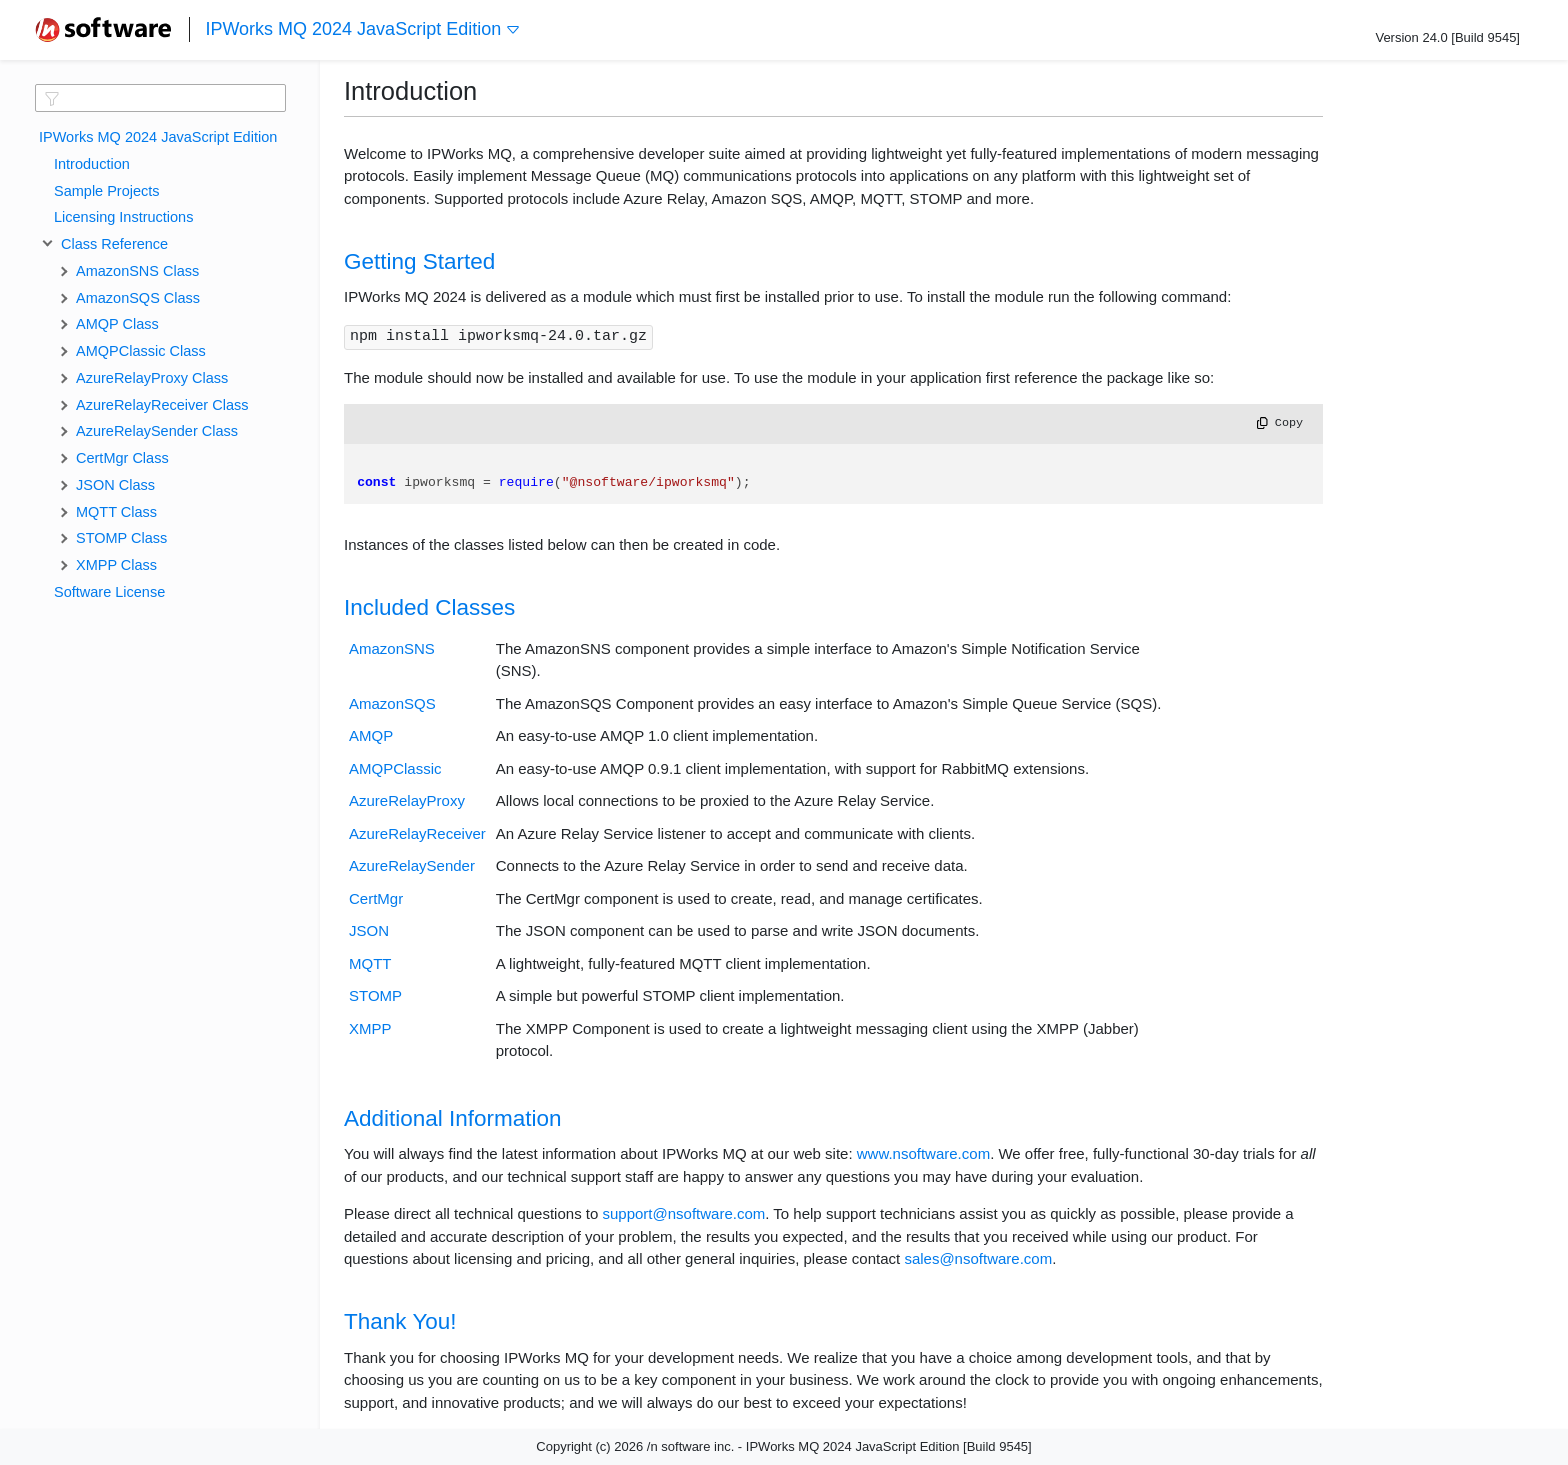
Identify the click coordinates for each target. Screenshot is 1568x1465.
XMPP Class (116, 565)
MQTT (370, 963)
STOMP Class (121, 538)
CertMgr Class (122, 458)
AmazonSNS (392, 648)
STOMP (375, 995)
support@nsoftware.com (683, 1213)
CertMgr (376, 898)
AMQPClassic (395, 768)
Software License (109, 592)
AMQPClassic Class (141, 351)
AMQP (371, 735)
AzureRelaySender (412, 865)
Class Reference (111, 244)
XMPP (370, 1028)
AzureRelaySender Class (157, 431)
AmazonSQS (392, 703)
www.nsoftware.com (923, 1153)
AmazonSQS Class (138, 298)
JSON (369, 930)
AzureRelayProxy (407, 800)
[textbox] (160, 98)
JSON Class (115, 485)
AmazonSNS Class (137, 271)
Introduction (92, 164)
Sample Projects (107, 191)
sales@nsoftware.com (978, 1258)
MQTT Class (116, 512)
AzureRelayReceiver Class (162, 405)
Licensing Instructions (123, 217)
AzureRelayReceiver (417, 833)
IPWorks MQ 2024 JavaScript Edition (363, 29)
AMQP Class (117, 324)
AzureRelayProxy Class (152, 378)
